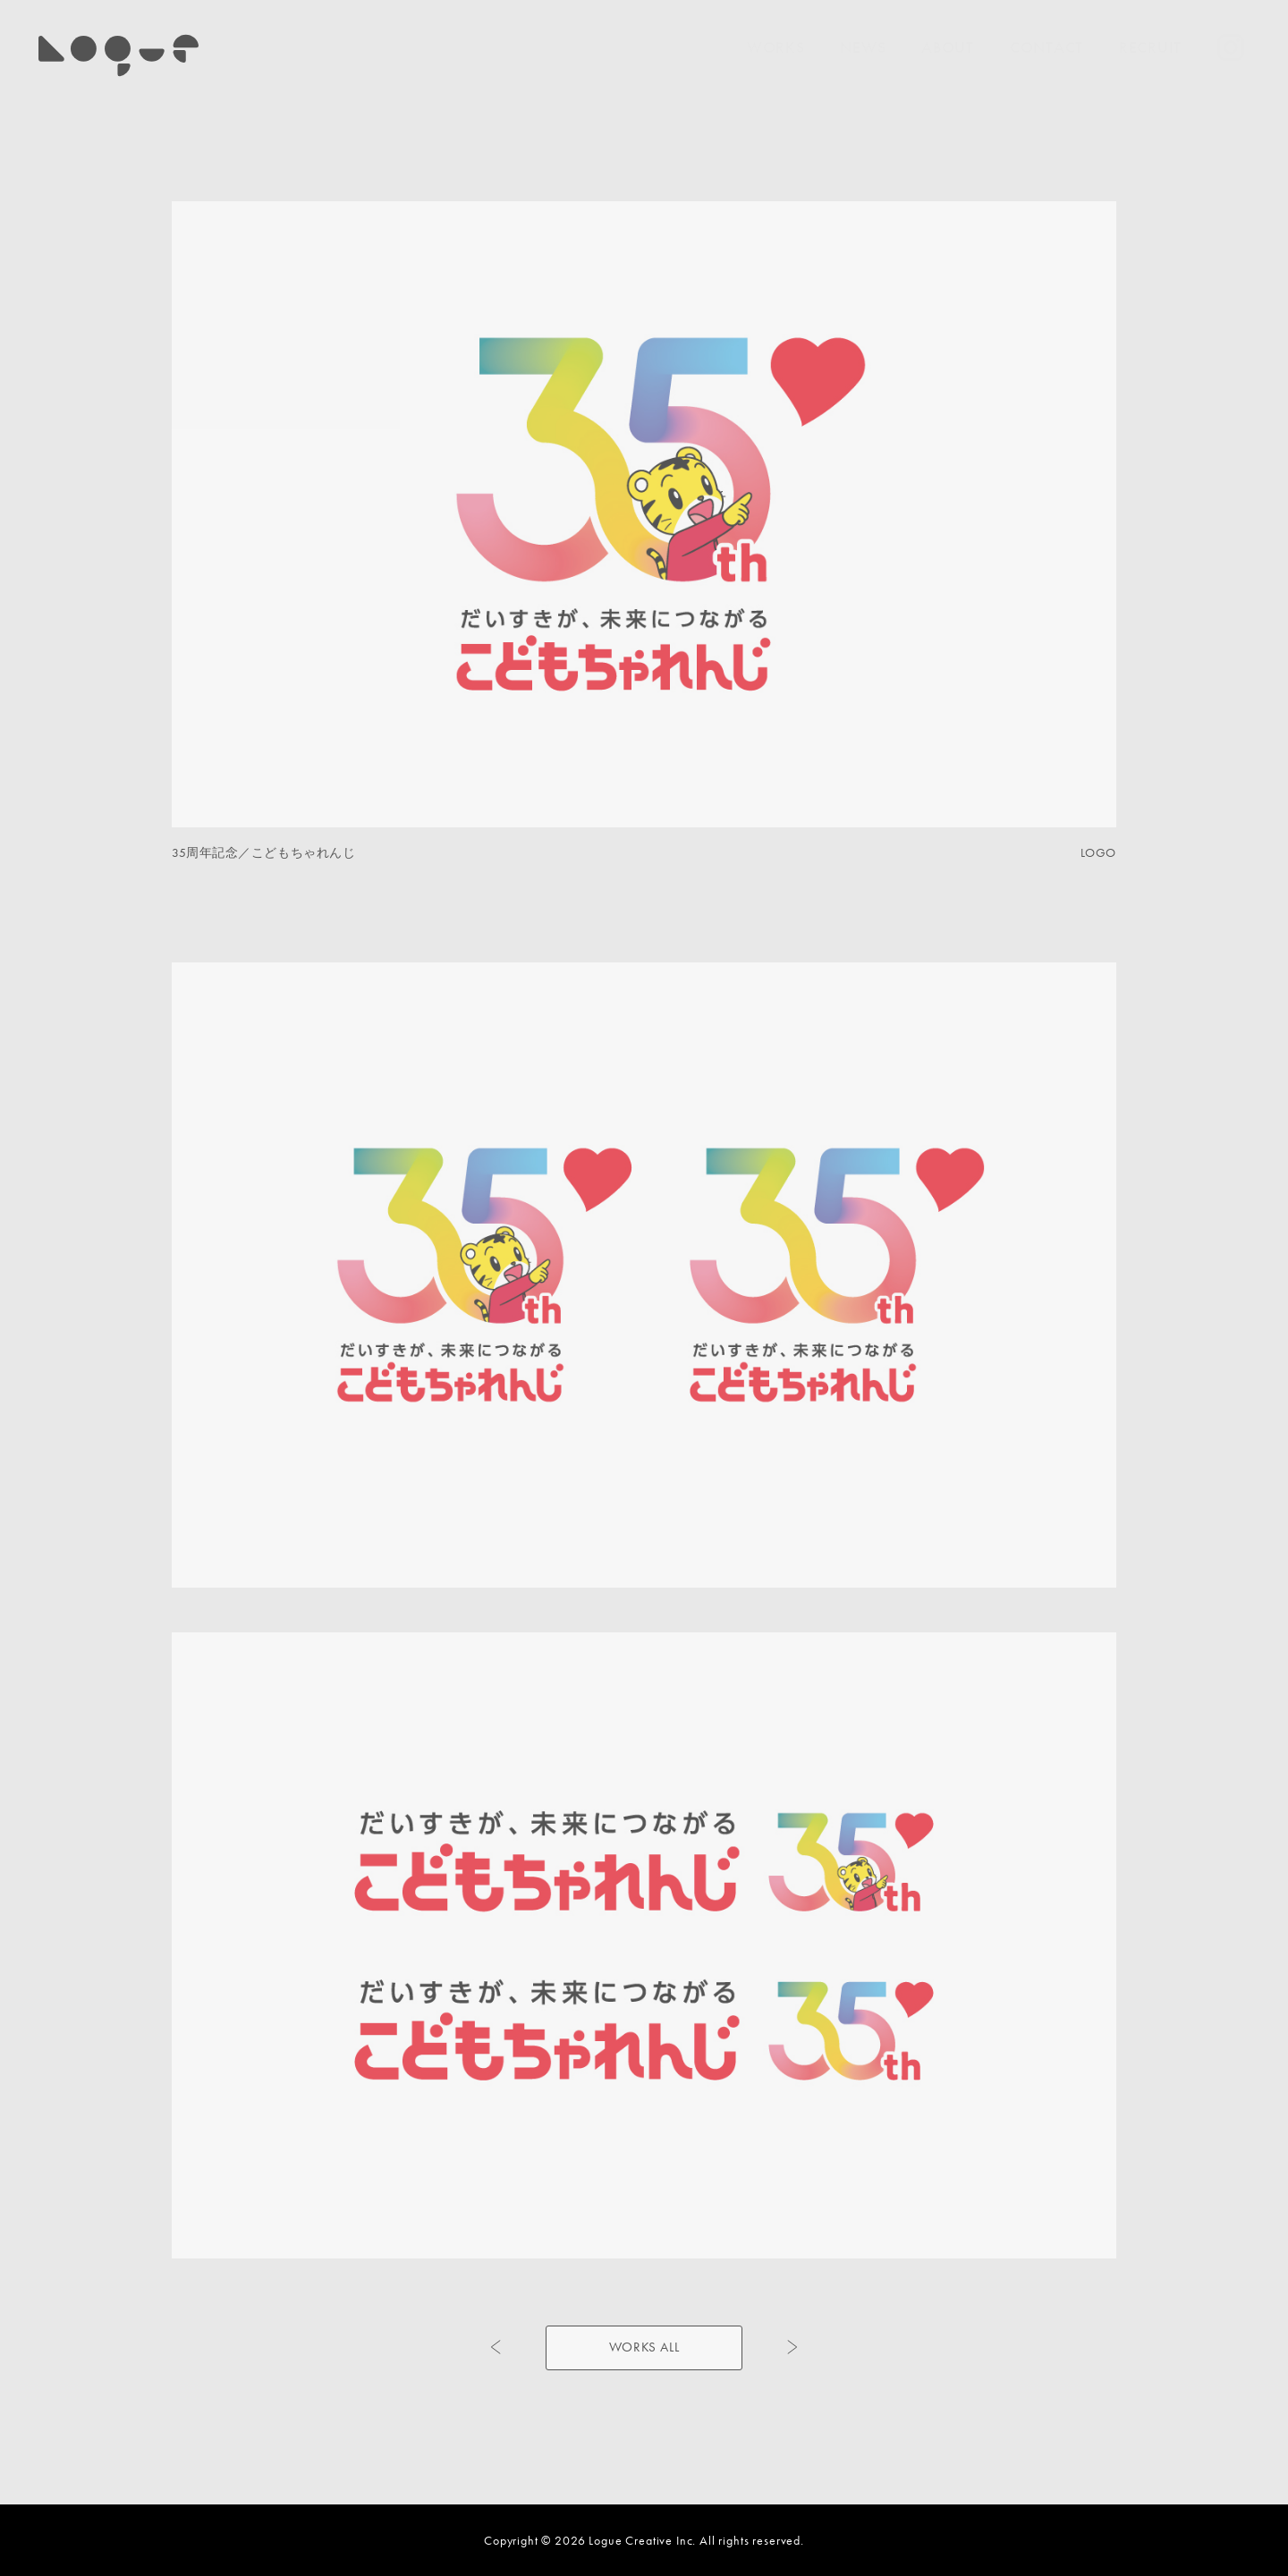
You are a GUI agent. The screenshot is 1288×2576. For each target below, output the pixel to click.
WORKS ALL (644, 2347)
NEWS (863, 47)
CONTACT (1046, 47)
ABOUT (947, 47)
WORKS (776, 47)
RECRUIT (1150, 47)
